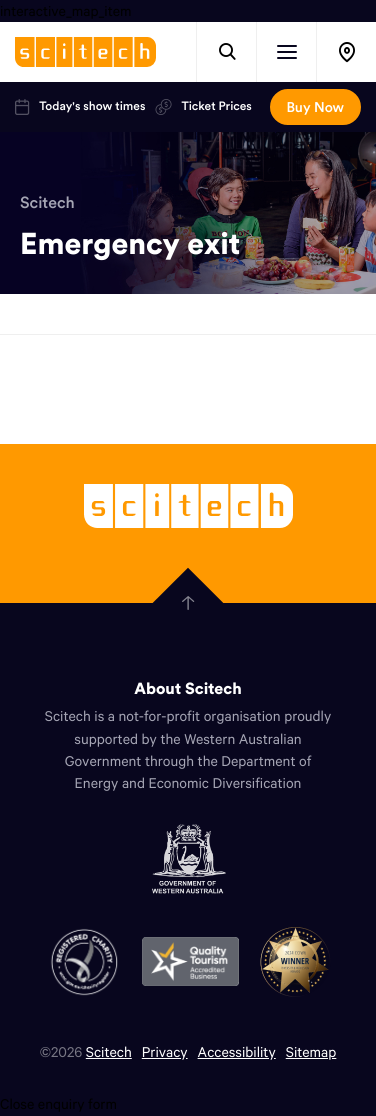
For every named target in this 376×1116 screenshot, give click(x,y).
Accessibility (237, 1051)
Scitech (47, 203)
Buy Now (315, 107)
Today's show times (80, 107)
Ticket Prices (203, 107)
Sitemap (311, 1051)
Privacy (165, 1051)
